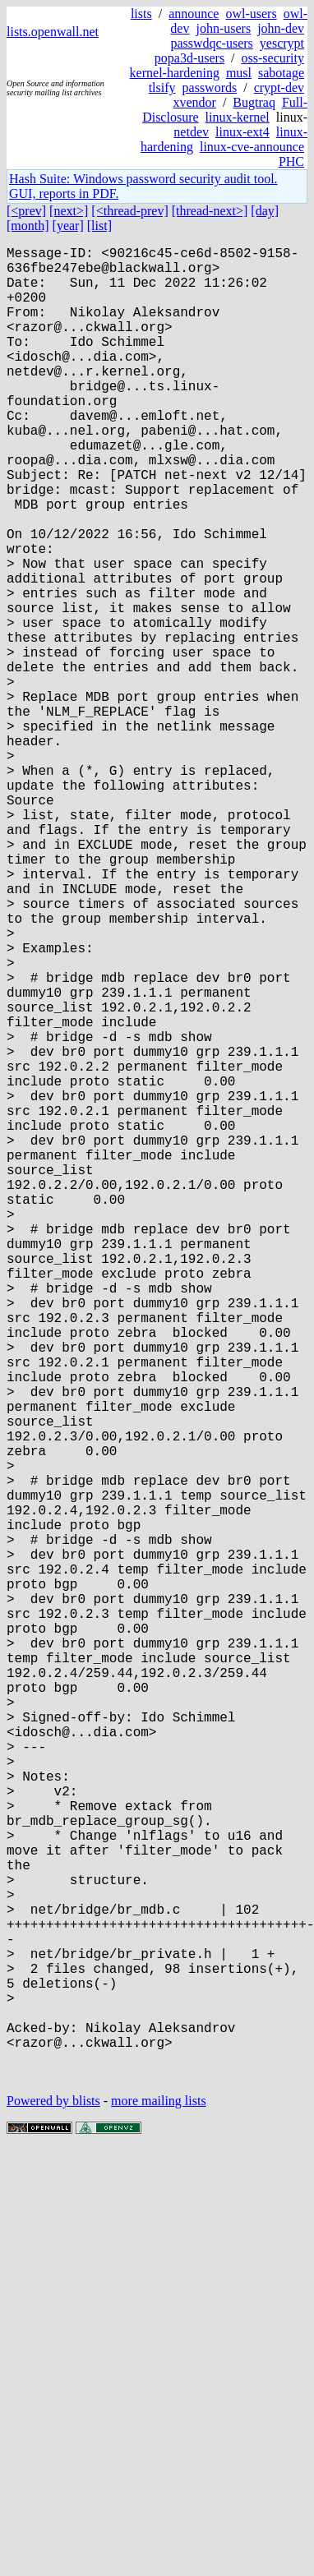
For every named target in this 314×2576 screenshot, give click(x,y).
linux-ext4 (242, 132)
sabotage (281, 73)
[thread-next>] (210, 211)
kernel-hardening (174, 73)
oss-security (273, 58)
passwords (210, 87)
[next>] (68, 211)
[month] (28, 226)
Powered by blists (53, 2508)
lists (141, 14)
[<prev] (26, 211)
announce (194, 14)
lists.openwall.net (53, 32)
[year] (68, 226)
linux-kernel (237, 117)
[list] (99, 226)
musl (239, 73)
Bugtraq (254, 102)
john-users (223, 28)
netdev (191, 132)
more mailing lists (158, 2508)
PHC (291, 161)
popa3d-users (189, 58)
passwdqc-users (211, 43)
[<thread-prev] (129, 211)
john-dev (280, 28)
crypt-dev (279, 87)
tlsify (162, 87)
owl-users (250, 14)
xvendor (194, 102)
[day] (265, 211)
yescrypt (282, 43)
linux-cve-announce (252, 147)
